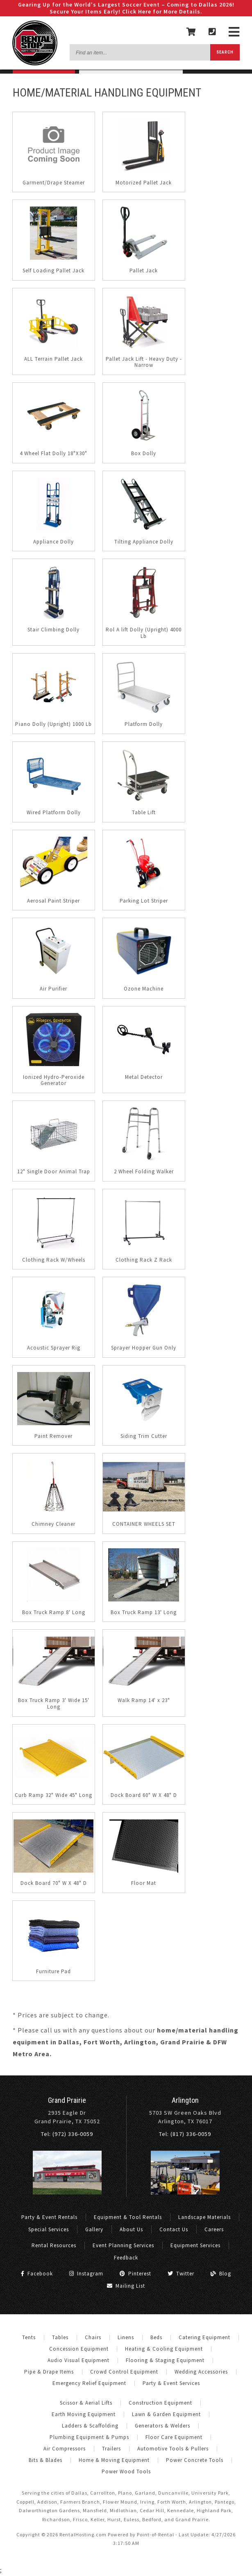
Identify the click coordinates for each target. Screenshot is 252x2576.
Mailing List (126, 2285)
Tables (60, 2337)
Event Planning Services (123, 2245)
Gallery (94, 2229)
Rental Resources (54, 2245)
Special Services (48, 2229)
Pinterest (135, 2273)
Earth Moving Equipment (84, 2414)
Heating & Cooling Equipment (164, 2348)
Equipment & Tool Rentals (128, 2217)
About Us (131, 2229)
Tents (29, 2337)
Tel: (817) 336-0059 (185, 2134)
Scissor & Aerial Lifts (86, 2402)
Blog (221, 2273)
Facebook (37, 2273)
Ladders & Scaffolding (90, 2425)
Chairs (93, 2337)
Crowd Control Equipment (124, 2371)
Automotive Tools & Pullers (173, 2448)
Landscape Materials (204, 2217)
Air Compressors (64, 2448)
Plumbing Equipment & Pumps (89, 2437)
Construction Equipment (160, 2402)
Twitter (181, 2273)
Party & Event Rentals (49, 2217)
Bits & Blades (45, 2460)
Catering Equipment (204, 2337)
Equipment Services (195, 2245)
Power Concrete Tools (194, 2460)
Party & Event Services (171, 2383)
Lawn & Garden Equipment (166, 2414)
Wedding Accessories (201, 2371)
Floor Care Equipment (173, 2437)
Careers (214, 2229)
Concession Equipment (79, 2348)
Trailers (111, 2448)
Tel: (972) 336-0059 (67, 2134)
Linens (126, 2337)
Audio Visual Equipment (78, 2360)
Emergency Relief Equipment (89, 2383)
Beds (156, 2337)
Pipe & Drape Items (49, 2371)
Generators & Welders (162, 2425)
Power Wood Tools (126, 2471)
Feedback (126, 2257)
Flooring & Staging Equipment (165, 2360)
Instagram (86, 2273)
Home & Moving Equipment (114, 2460)
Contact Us (173, 2229)
